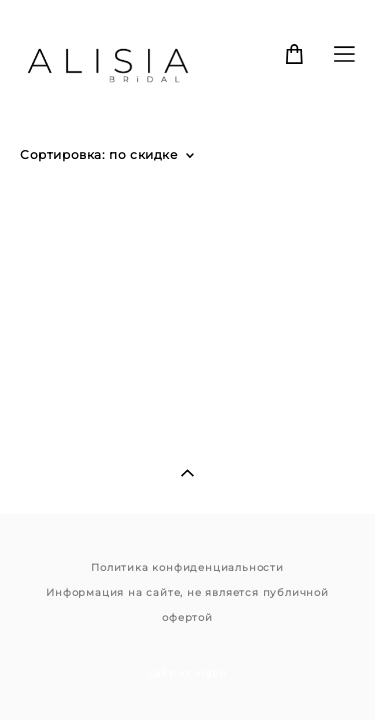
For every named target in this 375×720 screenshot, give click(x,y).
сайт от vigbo (187, 652)
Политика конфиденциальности (187, 545)
